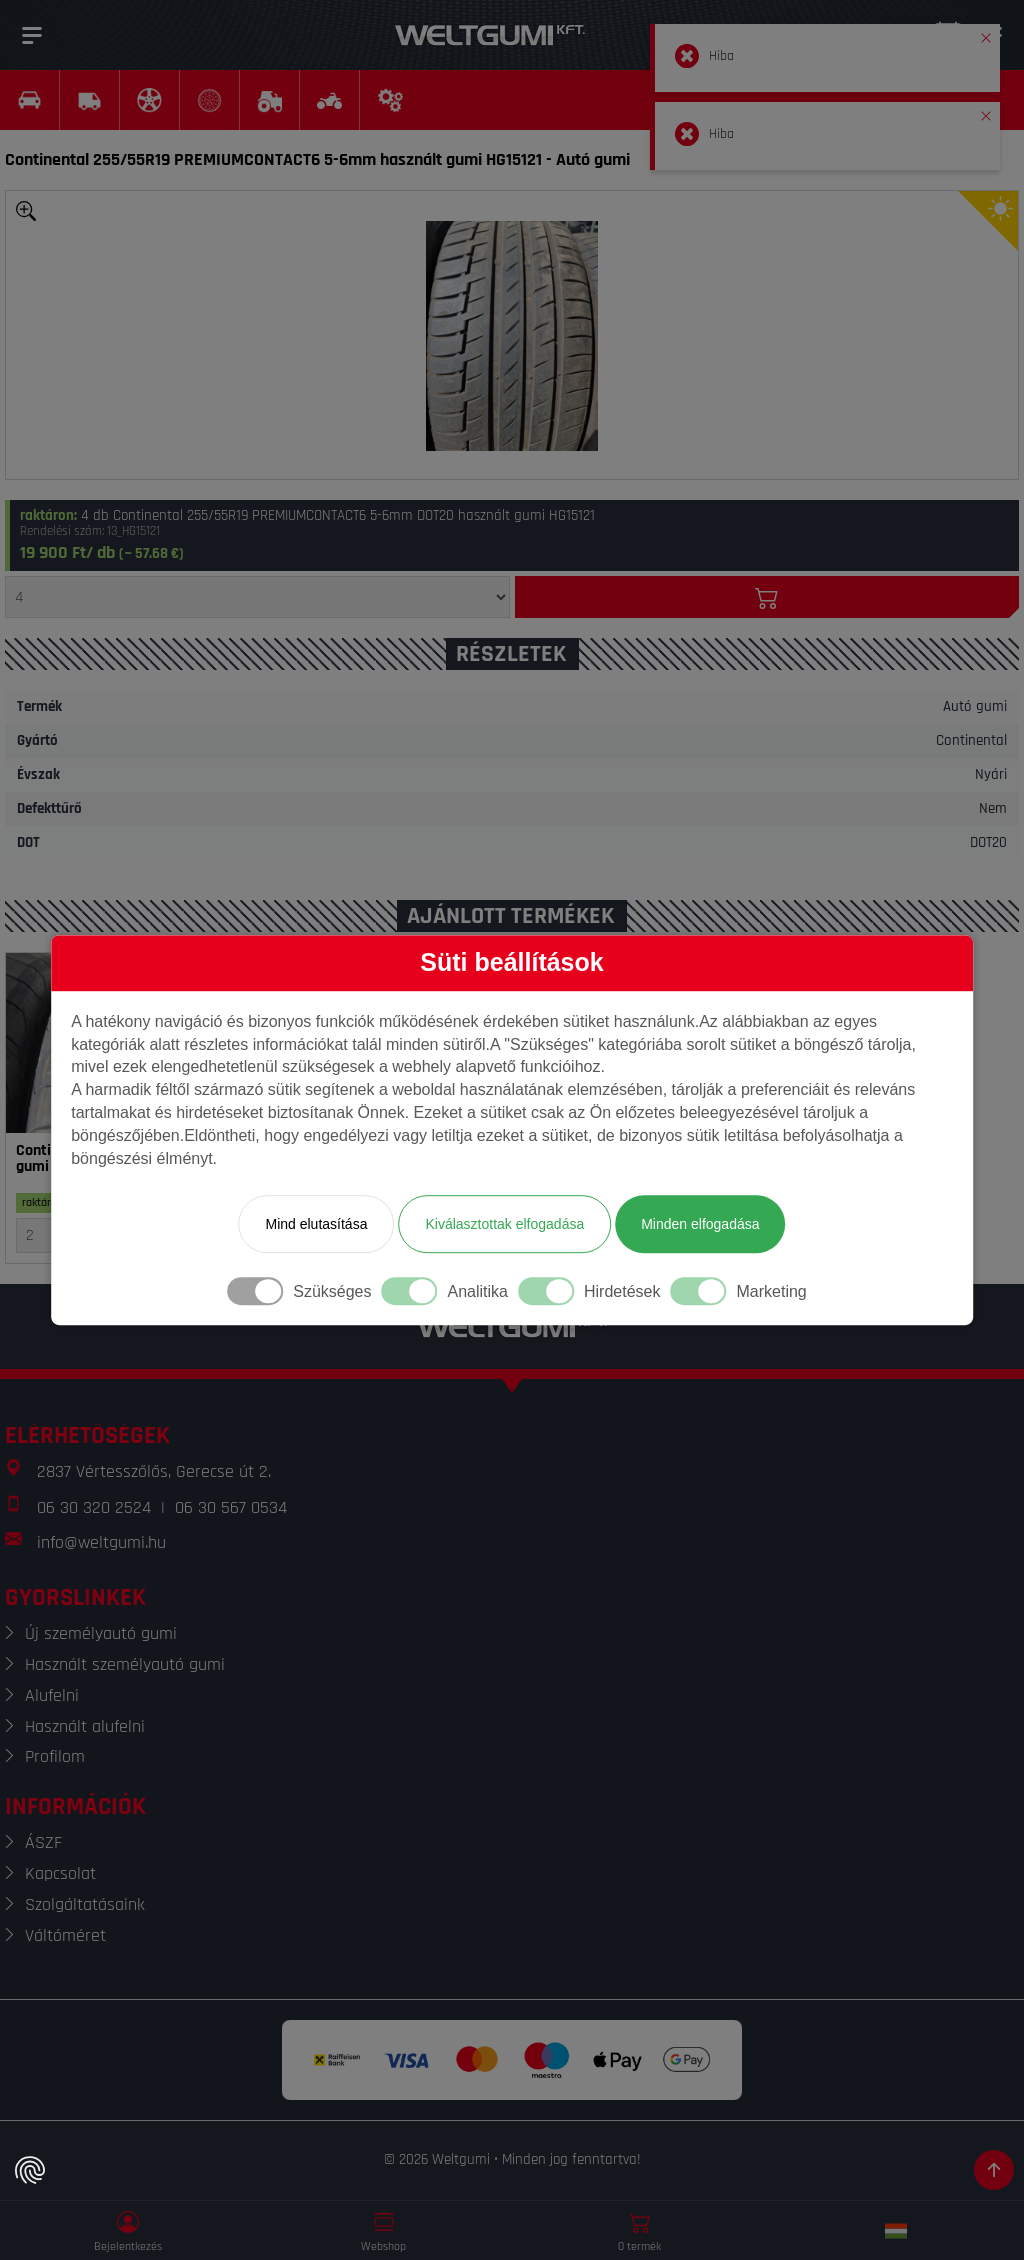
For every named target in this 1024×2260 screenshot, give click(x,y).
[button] (986, 34)
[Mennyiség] (257, 597)
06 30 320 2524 (94, 1507)
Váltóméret (65, 1935)
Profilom (55, 1756)
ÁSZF (43, 1842)
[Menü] (32, 35)
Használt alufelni (85, 1726)
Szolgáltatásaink (85, 1904)
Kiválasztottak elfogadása (504, 1224)
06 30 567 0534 (231, 1507)
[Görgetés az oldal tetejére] (994, 2170)
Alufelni (52, 1695)
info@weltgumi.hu (101, 1542)
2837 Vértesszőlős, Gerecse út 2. (154, 1471)
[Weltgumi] (490, 35)
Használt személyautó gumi (125, 1664)
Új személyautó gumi (101, 1633)
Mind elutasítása (316, 1224)
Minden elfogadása (700, 1224)
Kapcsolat (60, 1873)
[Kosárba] (767, 597)
